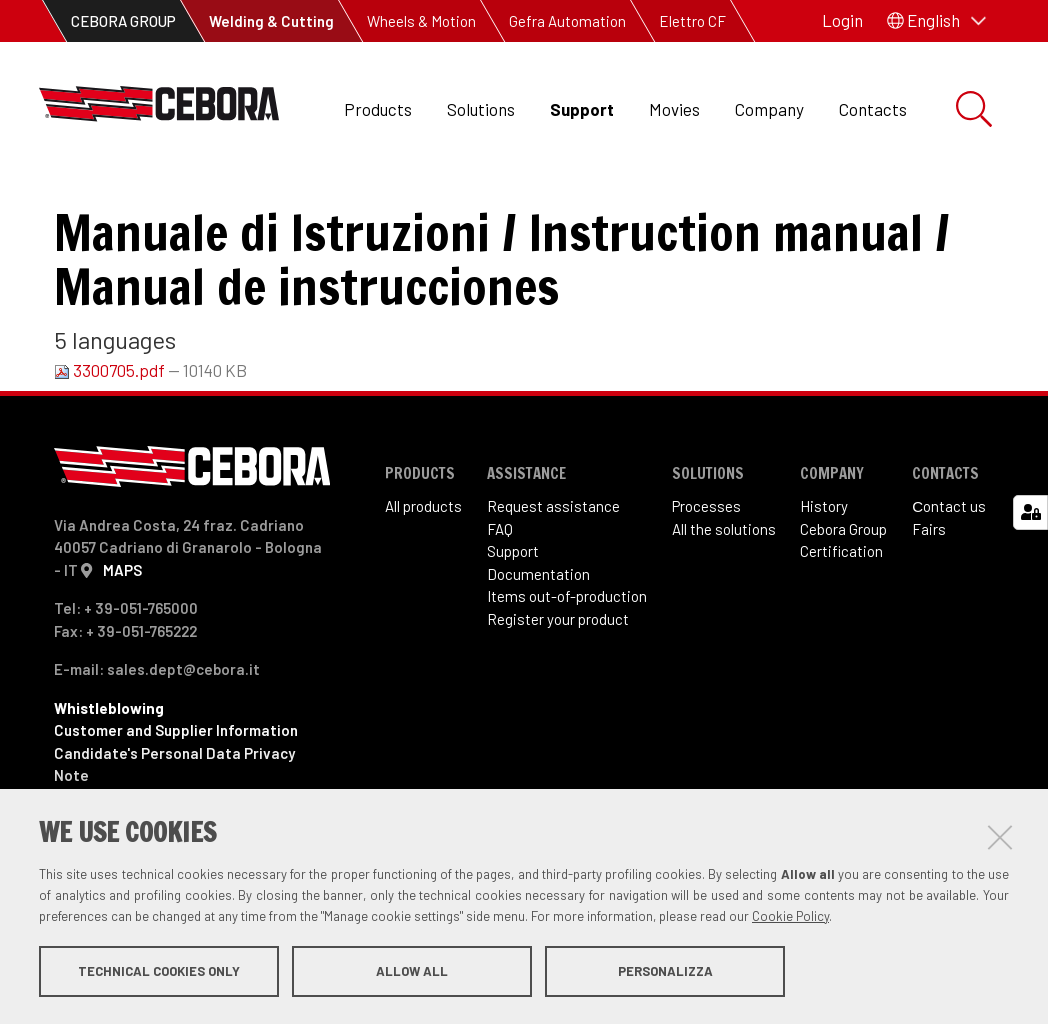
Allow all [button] (412, 972)
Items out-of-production (567, 663)
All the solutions (724, 596)
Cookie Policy (790, 917)
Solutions (481, 109)
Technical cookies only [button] (159, 972)
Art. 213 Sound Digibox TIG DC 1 (441, 200)
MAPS (122, 637)
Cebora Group (843, 596)
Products (378, 109)
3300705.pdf (111, 437)
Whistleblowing (109, 775)
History (824, 573)
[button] (936, 21)
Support (582, 109)
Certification (841, 618)
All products (423, 573)
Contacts (873, 109)
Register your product (558, 686)
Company (769, 109)
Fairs (929, 596)
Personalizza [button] (665, 972)
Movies (674, 109)
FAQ (500, 596)
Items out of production (205, 200)
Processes (706, 573)
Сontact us (949, 573)
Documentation (538, 641)
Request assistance (553, 573)
